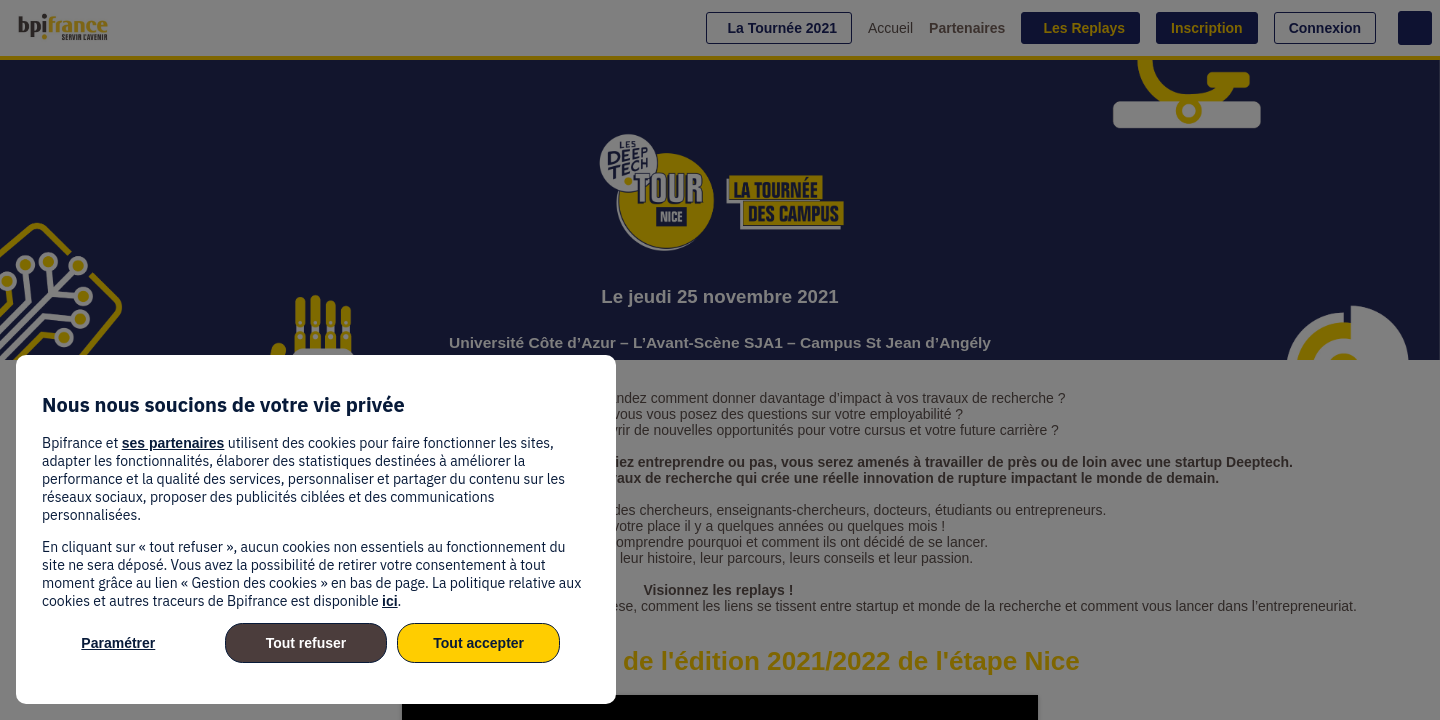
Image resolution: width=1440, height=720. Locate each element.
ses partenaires (173, 443)
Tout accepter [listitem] (478, 643)
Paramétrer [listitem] (118, 643)
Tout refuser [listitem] (306, 643)
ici (390, 601)
